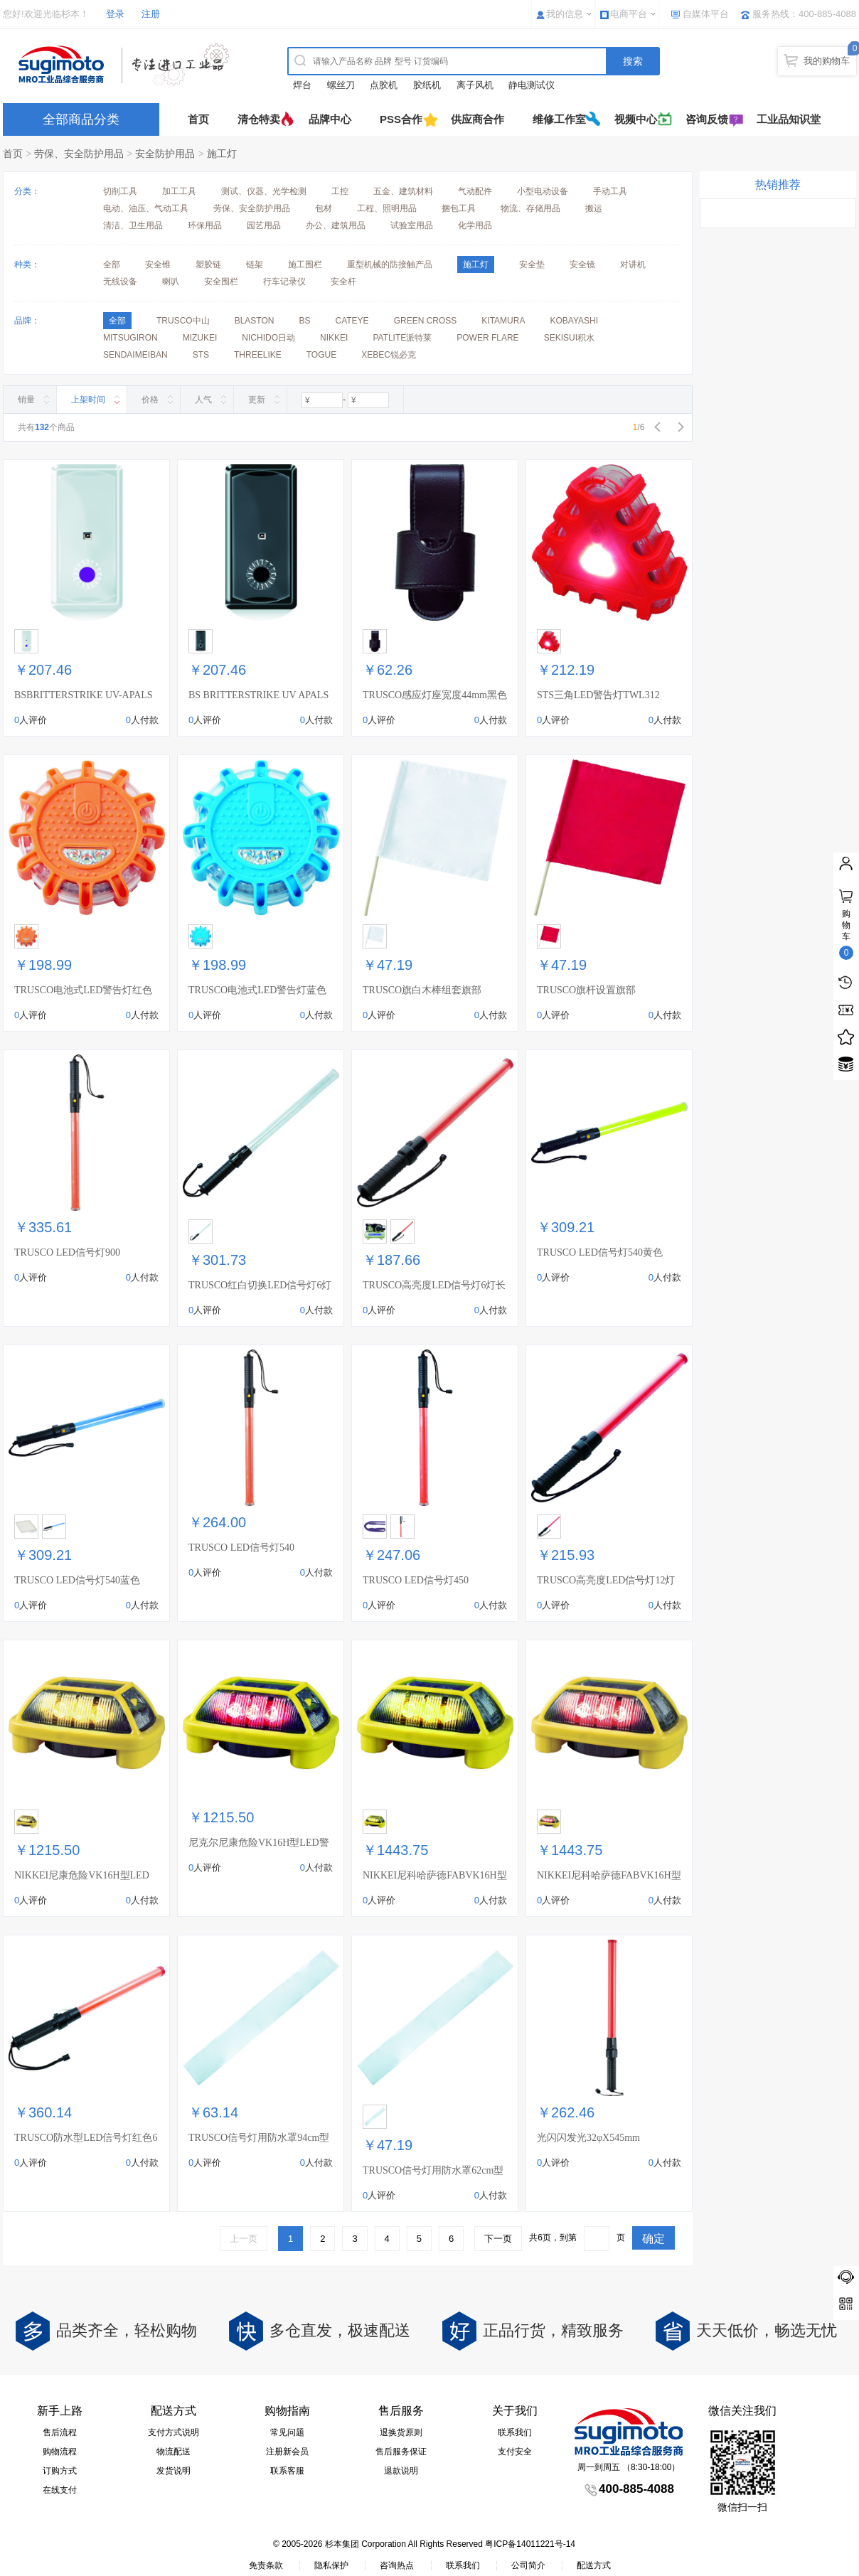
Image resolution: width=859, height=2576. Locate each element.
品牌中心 (330, 119)
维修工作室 (559, 119)
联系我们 (515, 2432)
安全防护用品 (165, 153)
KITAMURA (503, 321)
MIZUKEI (200, 338)
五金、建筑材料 (403, 191)
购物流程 (60, 2452)
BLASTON (254, 321)
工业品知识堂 (789, 119)
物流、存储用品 (530, 208)
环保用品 (205, 225)
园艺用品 (264, 225)
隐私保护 (331, 2565)
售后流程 (60, 2432)
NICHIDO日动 (268, 338)
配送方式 (594, 2565)
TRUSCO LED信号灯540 (241, 1547)
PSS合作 (401, 119)
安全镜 (582, 264)
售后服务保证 (401, 2452)
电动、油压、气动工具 (145, 208)
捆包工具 (459, 208)
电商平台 (628, 14)
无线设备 (120, 282)
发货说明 (173, 2471)
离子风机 (475, 85)
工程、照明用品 (387, 208)
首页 (198, 119)
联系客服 (287, 2471)
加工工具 (179, 191)
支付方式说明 (173, 2432)
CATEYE (352, 321)
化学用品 (475, 225)
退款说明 (401, 2471)
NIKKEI (334, 338)
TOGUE (321, 355)
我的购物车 (827, 60)
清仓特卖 (259, 119)
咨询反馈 (706, 119)
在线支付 (60, 2490)
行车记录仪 (284, 282)
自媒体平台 (706, 14)
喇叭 (170, 282)
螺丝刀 (341, 85)
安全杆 (343, 282)
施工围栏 (305, 264)
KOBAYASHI (574, 321)
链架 (254, 264)
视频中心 (635, 119)
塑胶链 (208, 264)
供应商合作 (477, 119)
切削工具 (120, 191)
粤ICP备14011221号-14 (530, 2544)
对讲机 (633, 264)
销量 (26, 400)
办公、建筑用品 (336, 225)
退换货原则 (401, 2432)
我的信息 (564, 14)
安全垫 (532, 264)
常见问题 (287, 2432)
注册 (151, 14)
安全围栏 (221, 282)
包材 (323, 208)
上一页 (243, 2238)
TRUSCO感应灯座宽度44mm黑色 (435, 695)
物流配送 (173, 2452)
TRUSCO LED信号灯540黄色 (600, 1252)
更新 (256, 400)
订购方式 (60, 2471)
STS (201, 355)
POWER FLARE (487, 338)
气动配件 (475, 191)
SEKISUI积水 (569, 338)
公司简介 (528, 2565)
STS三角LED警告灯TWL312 (598, 695)
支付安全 (515, 2452)
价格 (150, 400)
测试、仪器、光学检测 (263, 191)
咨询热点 (397, 2565)
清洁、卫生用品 (133, 225)
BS (304, 321)
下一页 (498, 2238)
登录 (115, 14)
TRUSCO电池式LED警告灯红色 (83, 990)
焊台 (302, 85)
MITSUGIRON (130, 338)
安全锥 (158, 264)
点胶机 (384, 85)
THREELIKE (258, 355)
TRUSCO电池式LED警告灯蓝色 (257, 990)
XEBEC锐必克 (388, 355)
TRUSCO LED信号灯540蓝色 (77, 1580)
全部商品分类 (81, 119)
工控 (339, 191)
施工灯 (222, 153)
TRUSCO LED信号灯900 (67, 1252)
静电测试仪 (531, 85)
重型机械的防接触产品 (389, 264)
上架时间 (88, 400)
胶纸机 (427, 85)
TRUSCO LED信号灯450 (416, 1580)
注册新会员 (287, 2452)
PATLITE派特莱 (402, 338)
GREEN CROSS (425, 321)
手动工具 (610, 191)
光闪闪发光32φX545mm (588, 2137)
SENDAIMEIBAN (135, 355)
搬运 (593, 208)
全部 (111, 264)
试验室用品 (411, 225)
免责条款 (266, 2565)
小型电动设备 (542, 191)
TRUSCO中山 (183, 321)
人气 (203, 400)
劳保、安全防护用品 (79, 153)
